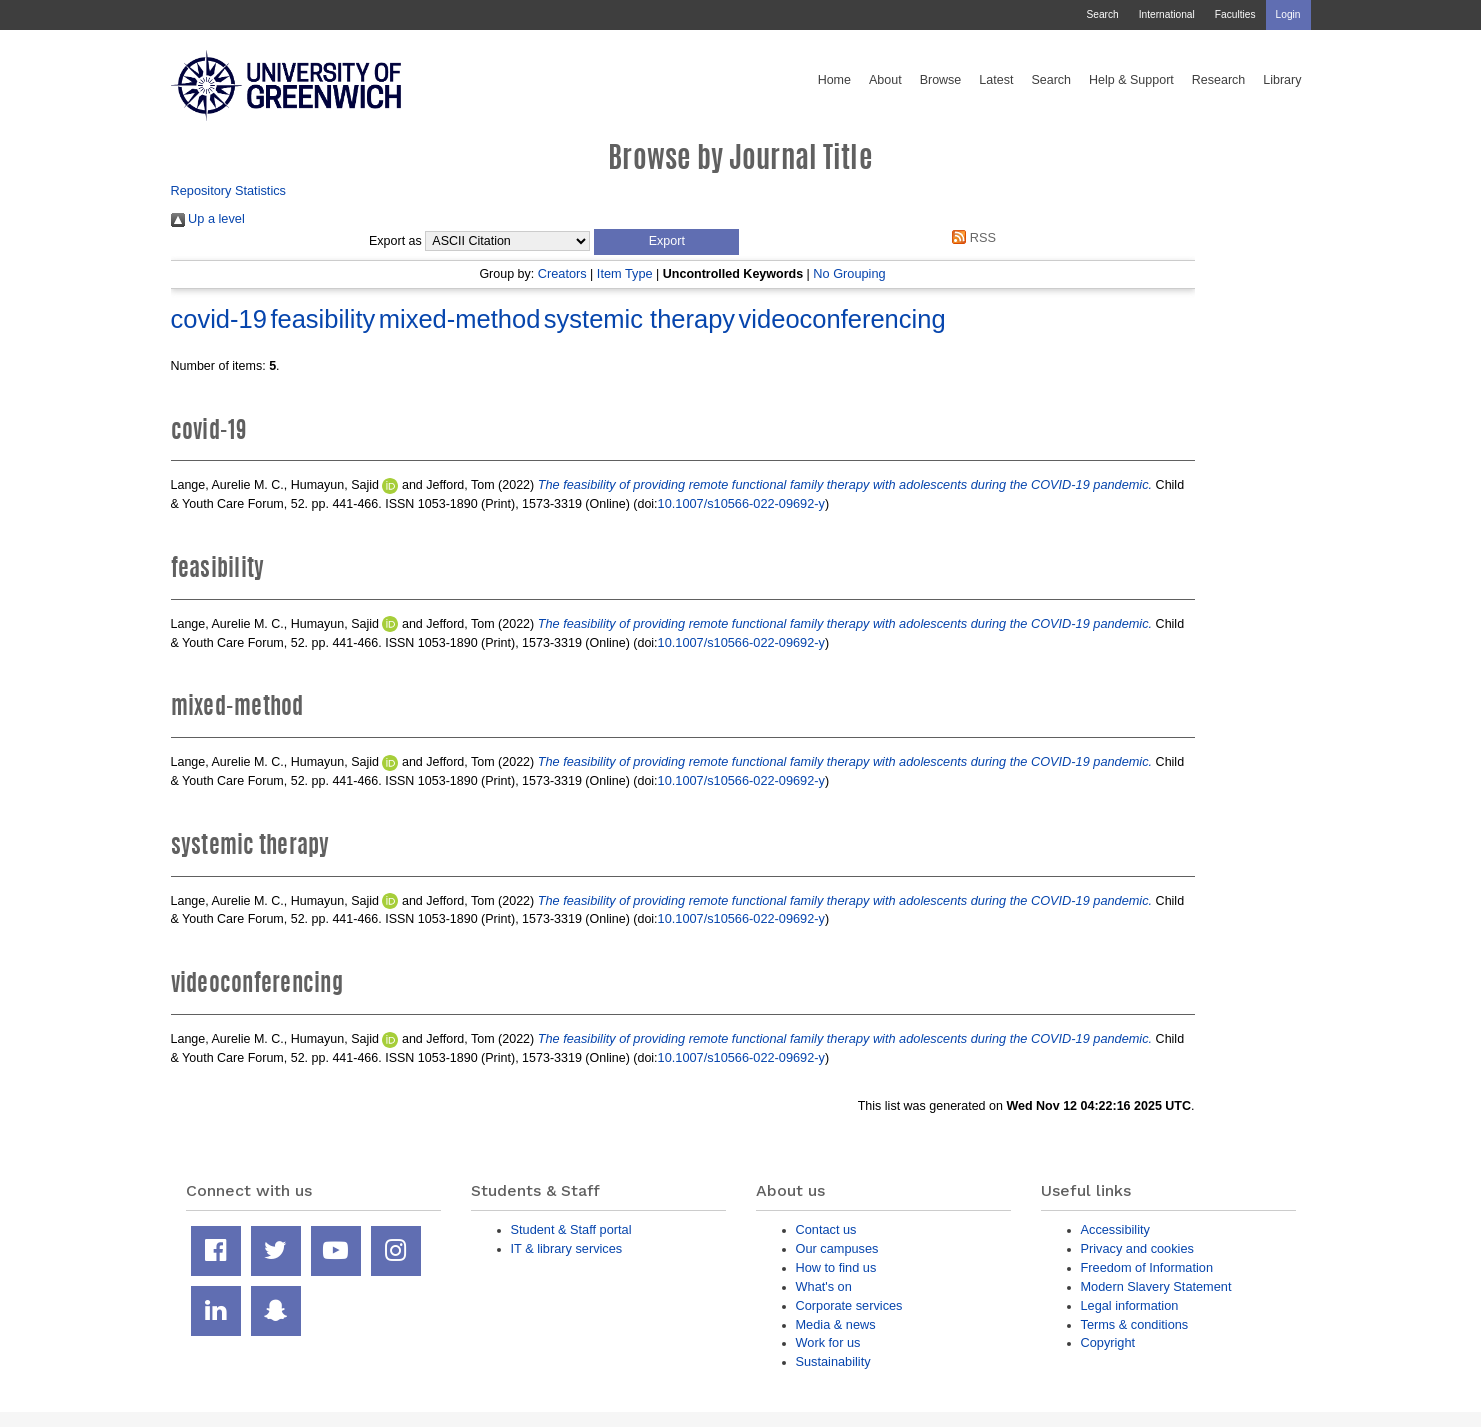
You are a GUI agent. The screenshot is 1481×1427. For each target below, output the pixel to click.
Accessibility (1115, 1229)
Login (1288, 14)
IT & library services (567, 1248)
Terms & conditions (1135, 1324)
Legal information (1130, 1305)
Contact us (826, 1229)
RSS (971, 237)
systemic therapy (639, 319)
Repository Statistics (229, 190)
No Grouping (849, 273)
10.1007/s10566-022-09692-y (741, 503)
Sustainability (833, 1361)
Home (834, 80)
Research (1219, 80)
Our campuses (837, 1248)
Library (1282, 80)
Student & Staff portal (571, 1229)
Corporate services (849, 1305)
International (1167, 14)
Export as (395, 241)
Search (1102, 14)
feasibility (322, 319)
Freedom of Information (1147, 1267)
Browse (941, 80)
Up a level (208, 218)
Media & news (836, 1324)
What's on (824, 1286)
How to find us (836, 1267)
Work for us (828, 1342)
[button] (666, 242)
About (885, 80)
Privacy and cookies (1137, 1248)
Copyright (1108, 1342)
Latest (996, 80)
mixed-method (460, 319)
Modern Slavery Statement (1156, 1286)
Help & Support (1131, 80)
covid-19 (219, 319)
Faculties (1235, 14)
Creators (562, 273)
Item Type (625, 273)
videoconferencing (842, 319)
